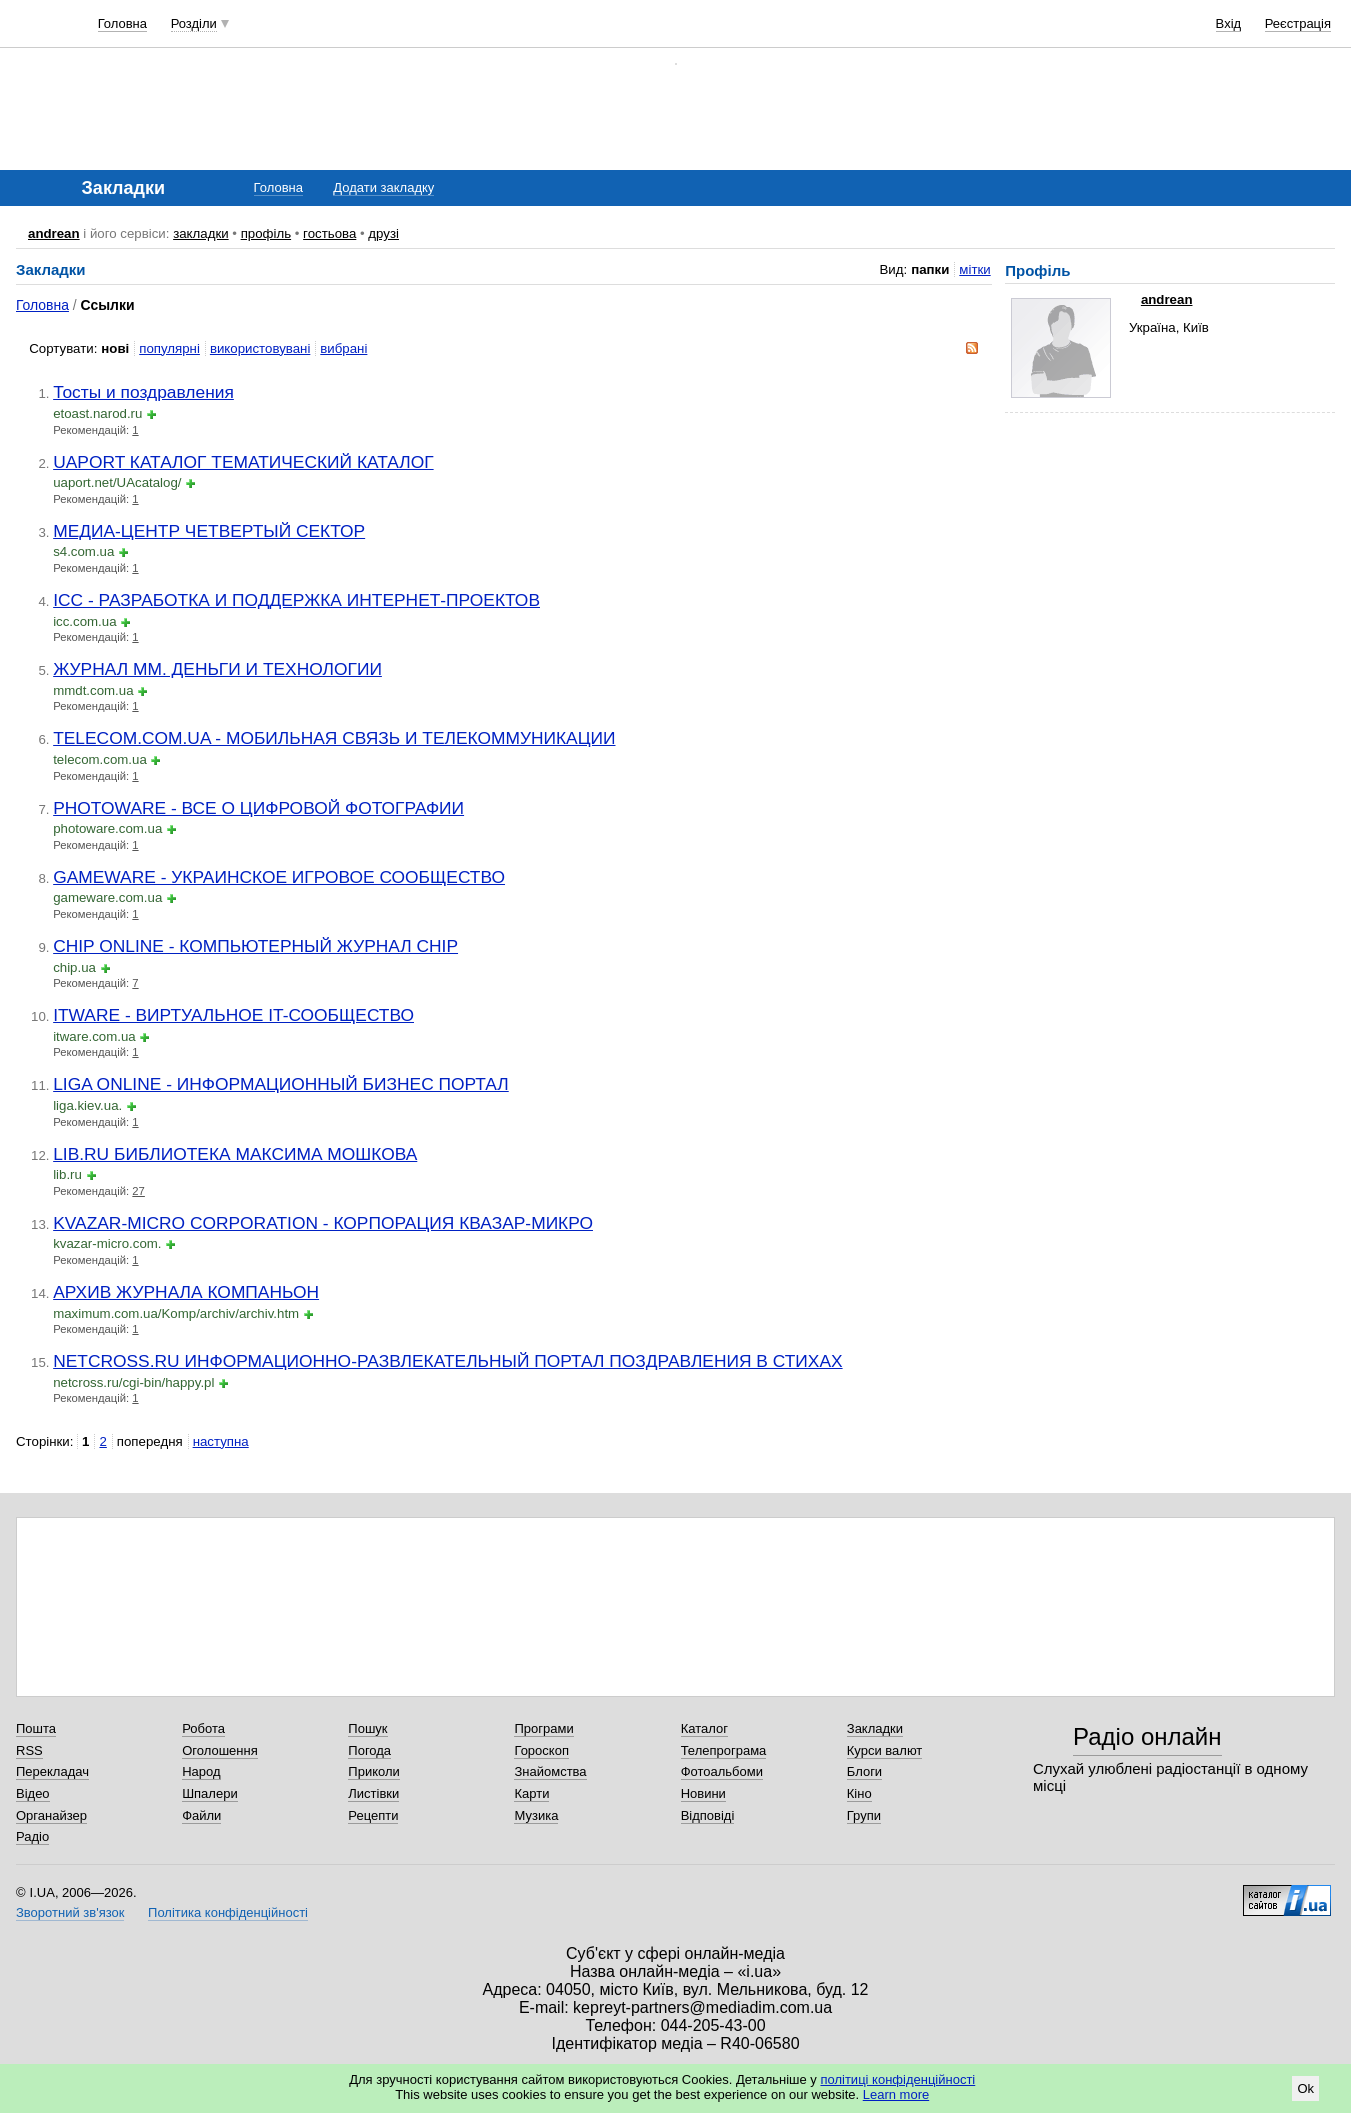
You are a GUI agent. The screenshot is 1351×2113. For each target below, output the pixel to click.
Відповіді (708, 1815)
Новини (703, 1793)
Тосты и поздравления (143, 392)
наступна (221, 1441)
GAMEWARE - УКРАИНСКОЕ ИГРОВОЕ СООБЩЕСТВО (279, 877)
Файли (201, 1815)
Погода (369, 1750)
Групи (864, 1815)
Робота (203, 1728)
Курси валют (885, 1750)
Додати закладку (383, 187)
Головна (122, 23)
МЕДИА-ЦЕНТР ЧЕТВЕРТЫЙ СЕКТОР (209, 531)
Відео (33, 1793)
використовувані (260, 348)
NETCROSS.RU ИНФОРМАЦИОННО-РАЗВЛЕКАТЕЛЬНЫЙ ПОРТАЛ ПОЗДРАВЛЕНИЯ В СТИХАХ (447, 1361)
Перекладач (52, 1771)
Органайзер (51, 1815)
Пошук (367, 1728)
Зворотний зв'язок (70, 1912)
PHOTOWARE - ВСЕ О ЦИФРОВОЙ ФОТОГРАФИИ (258, 808)
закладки (201, 233)
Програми (543, 1728)
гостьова (329, 233)
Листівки (373, 1793)
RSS (29, 1750)
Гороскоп (541, 1750)
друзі (383, 233)
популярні (169, 348)
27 (138, 1191)
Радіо (32, 1836)
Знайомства (550, 1771)
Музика (536, 1815)
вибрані (343, 348)
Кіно (859, 1793)
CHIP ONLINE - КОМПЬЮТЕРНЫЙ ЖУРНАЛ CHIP (255, 946)
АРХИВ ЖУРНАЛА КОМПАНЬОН (186, 1292)
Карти (531, 1793)
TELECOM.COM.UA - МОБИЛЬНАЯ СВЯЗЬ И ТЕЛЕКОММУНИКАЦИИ (334, 738)
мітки (974, 269)
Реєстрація (1298, 23)
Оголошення (220, 1750)
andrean (54, 233)
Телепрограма (724, 1750)
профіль (266, 233)
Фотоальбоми (722, 1771)
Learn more (896, 2094)
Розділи (194, 23)
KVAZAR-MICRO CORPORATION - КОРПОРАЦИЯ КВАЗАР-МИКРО (323, 1223)
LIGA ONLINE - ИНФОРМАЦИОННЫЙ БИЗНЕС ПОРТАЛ (281, 1084)
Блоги (864, 1771)
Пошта (36, 1728)
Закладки (875, 1728)
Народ (201, 1771)
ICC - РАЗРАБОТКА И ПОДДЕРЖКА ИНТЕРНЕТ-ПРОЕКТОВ (296, 600)
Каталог (704, 1728)
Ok (1305, 2088)
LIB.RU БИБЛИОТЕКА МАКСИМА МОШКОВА (235, 1154)
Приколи (373, 1771)
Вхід (1229, 23)
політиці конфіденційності (897, 2079)
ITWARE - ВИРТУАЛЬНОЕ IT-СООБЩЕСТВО (233, 1015)
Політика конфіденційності (228, 1912)
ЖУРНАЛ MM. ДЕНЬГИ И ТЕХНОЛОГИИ (217, 669)
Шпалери (210, 1793)
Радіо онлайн (1147, 1736)
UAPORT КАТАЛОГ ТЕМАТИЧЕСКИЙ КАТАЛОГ (243, 462)
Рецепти (373, 1815)
